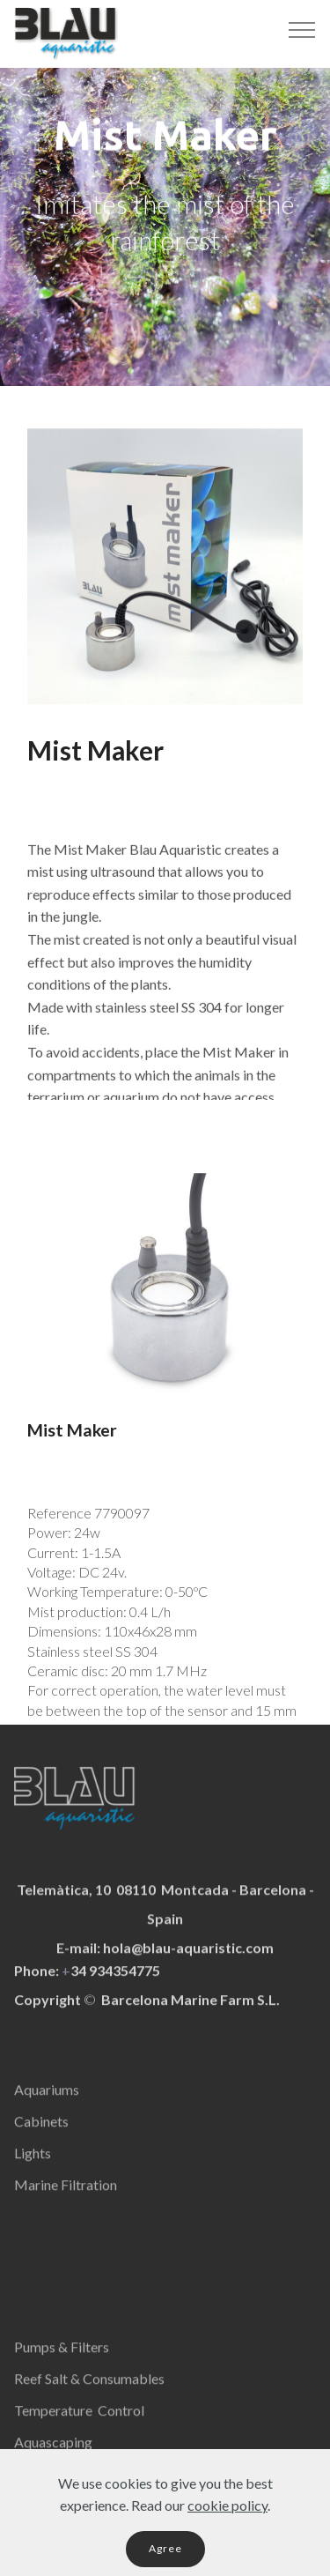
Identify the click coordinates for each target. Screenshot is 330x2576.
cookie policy (227, 2522)
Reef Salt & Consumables (89, 2392)
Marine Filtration (65, 2198)
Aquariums (46, 2103)
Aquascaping (53, 2455)
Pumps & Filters (61, 2360)
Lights (32, 2166)
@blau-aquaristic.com (202, 1968)
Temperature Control (79, 2424)
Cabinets (41, 2135)
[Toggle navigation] (302, 29)
